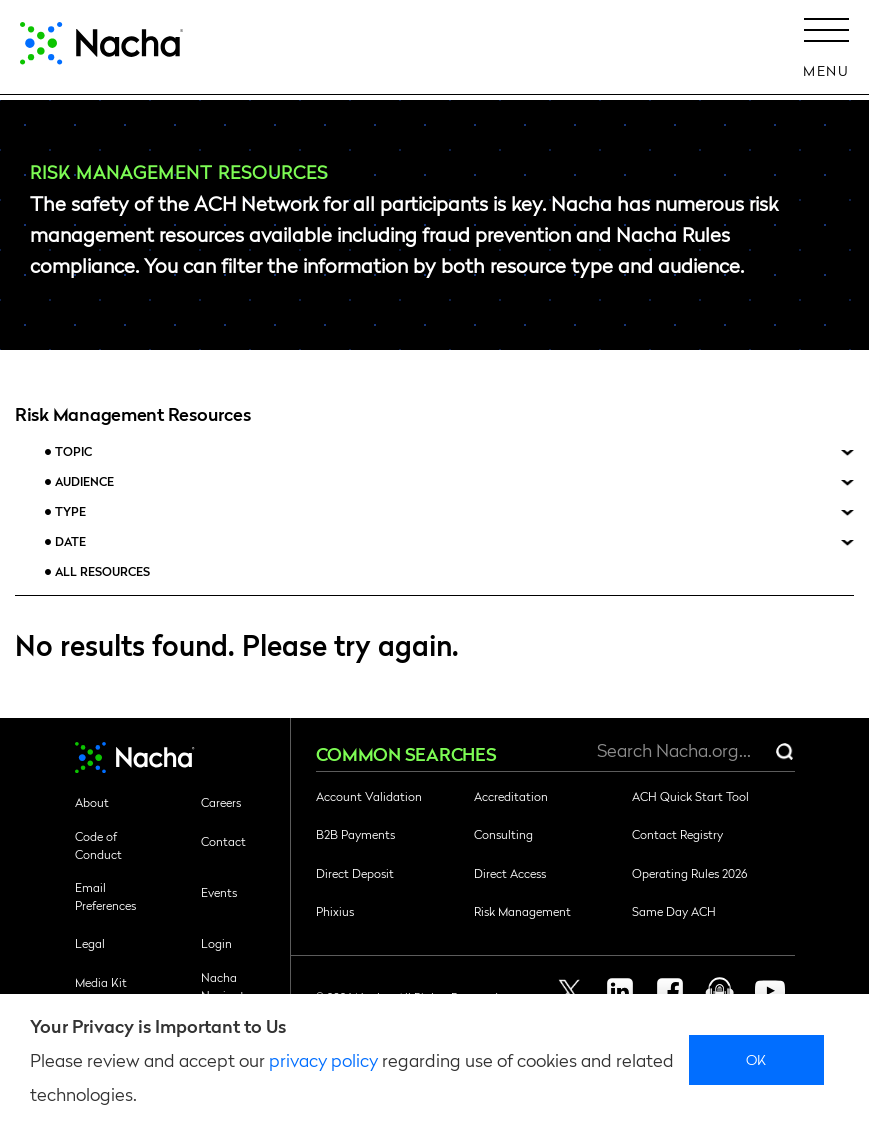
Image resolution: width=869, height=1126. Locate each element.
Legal (90, 943)
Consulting (503, 834)
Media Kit (101, 982)
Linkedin (620, 991)
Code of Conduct (98, 845)
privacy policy (323, 1059)
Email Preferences (105, 896)
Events (219, 892)
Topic (73, 451)
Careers (221, 802)
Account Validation (369, 796)
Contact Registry (677, 834)
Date (70, 541)
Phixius (335, 911)
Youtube (770, 991)
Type (70, 511)
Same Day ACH (674, 911)
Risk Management (522, 911)
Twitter (570, 991)
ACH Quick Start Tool (690, 796)
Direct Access (510, 873)
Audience (84, 481)
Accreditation (511, 796)
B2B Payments (355, 834)
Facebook (670, 991)
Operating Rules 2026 (689, 873)
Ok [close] (756, 1059)
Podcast (720, 991)
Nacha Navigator (228, 986)
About (92, 802)
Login (216, 943)
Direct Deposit (355, 873)
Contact (223, 841)
